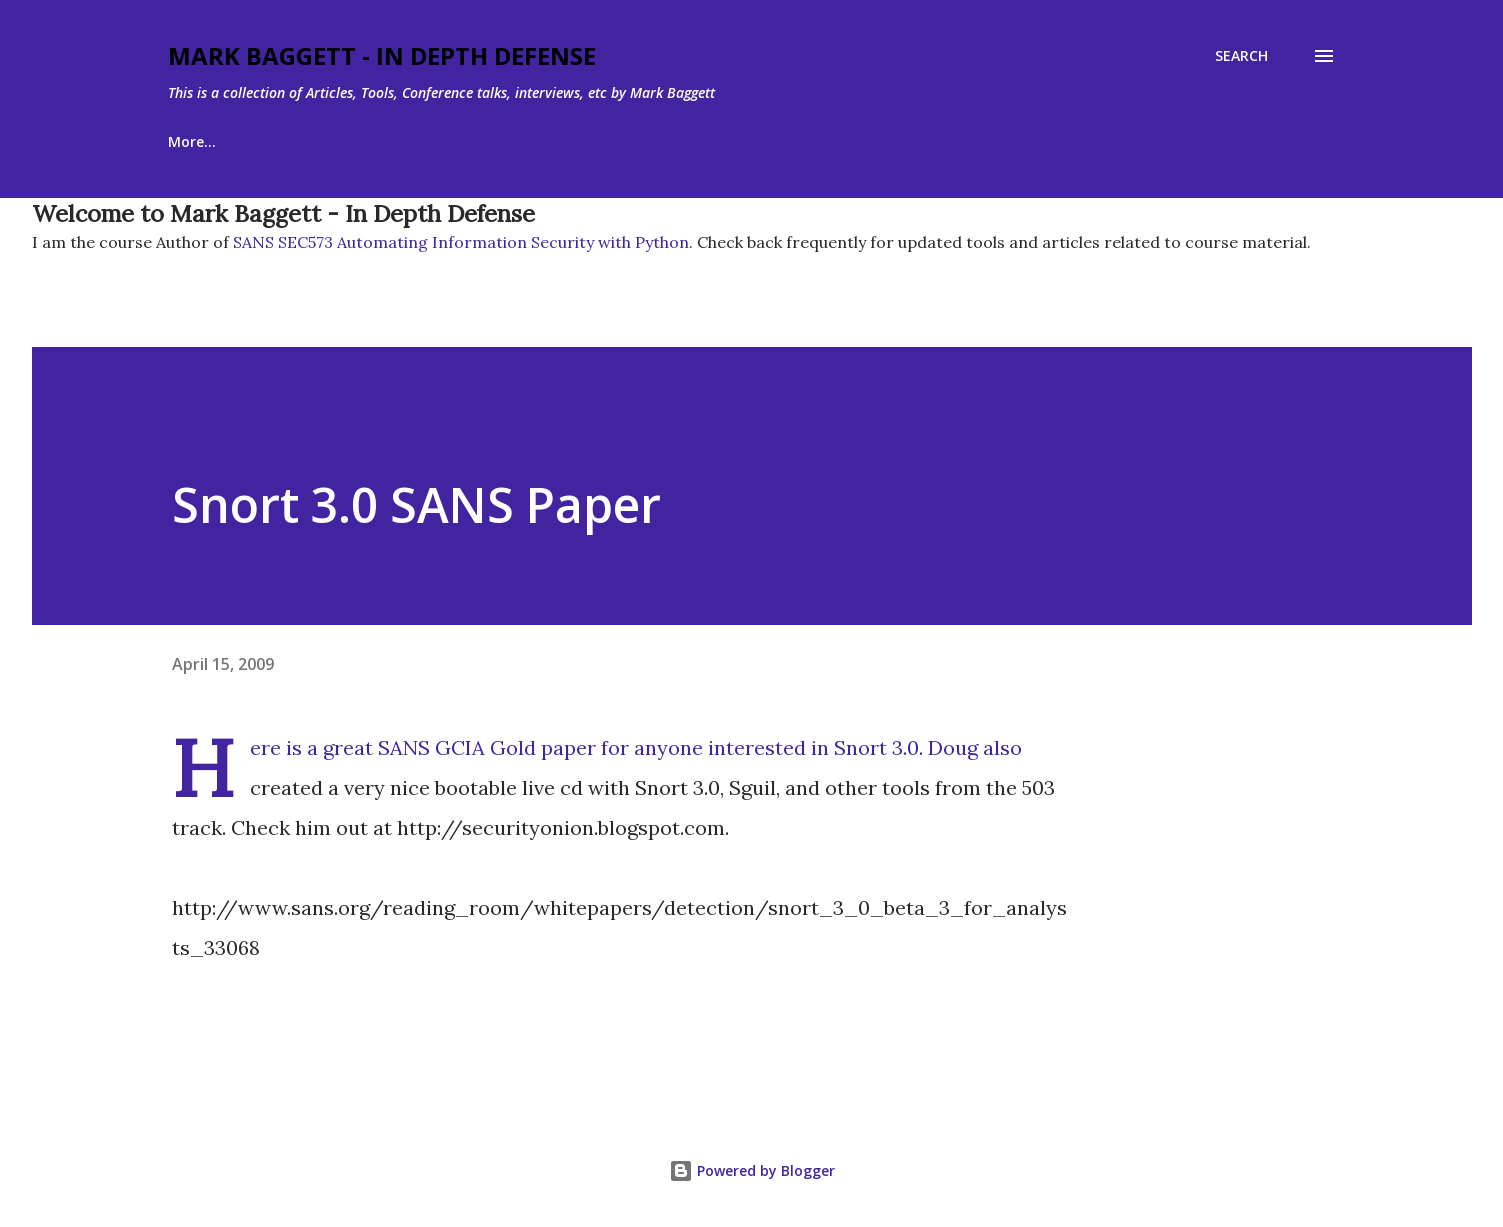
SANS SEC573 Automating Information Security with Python (459, 242)
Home (188, 141)
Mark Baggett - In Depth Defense (382, 55)
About (289, 141)
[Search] (1241, 56)
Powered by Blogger (752, 1170)
